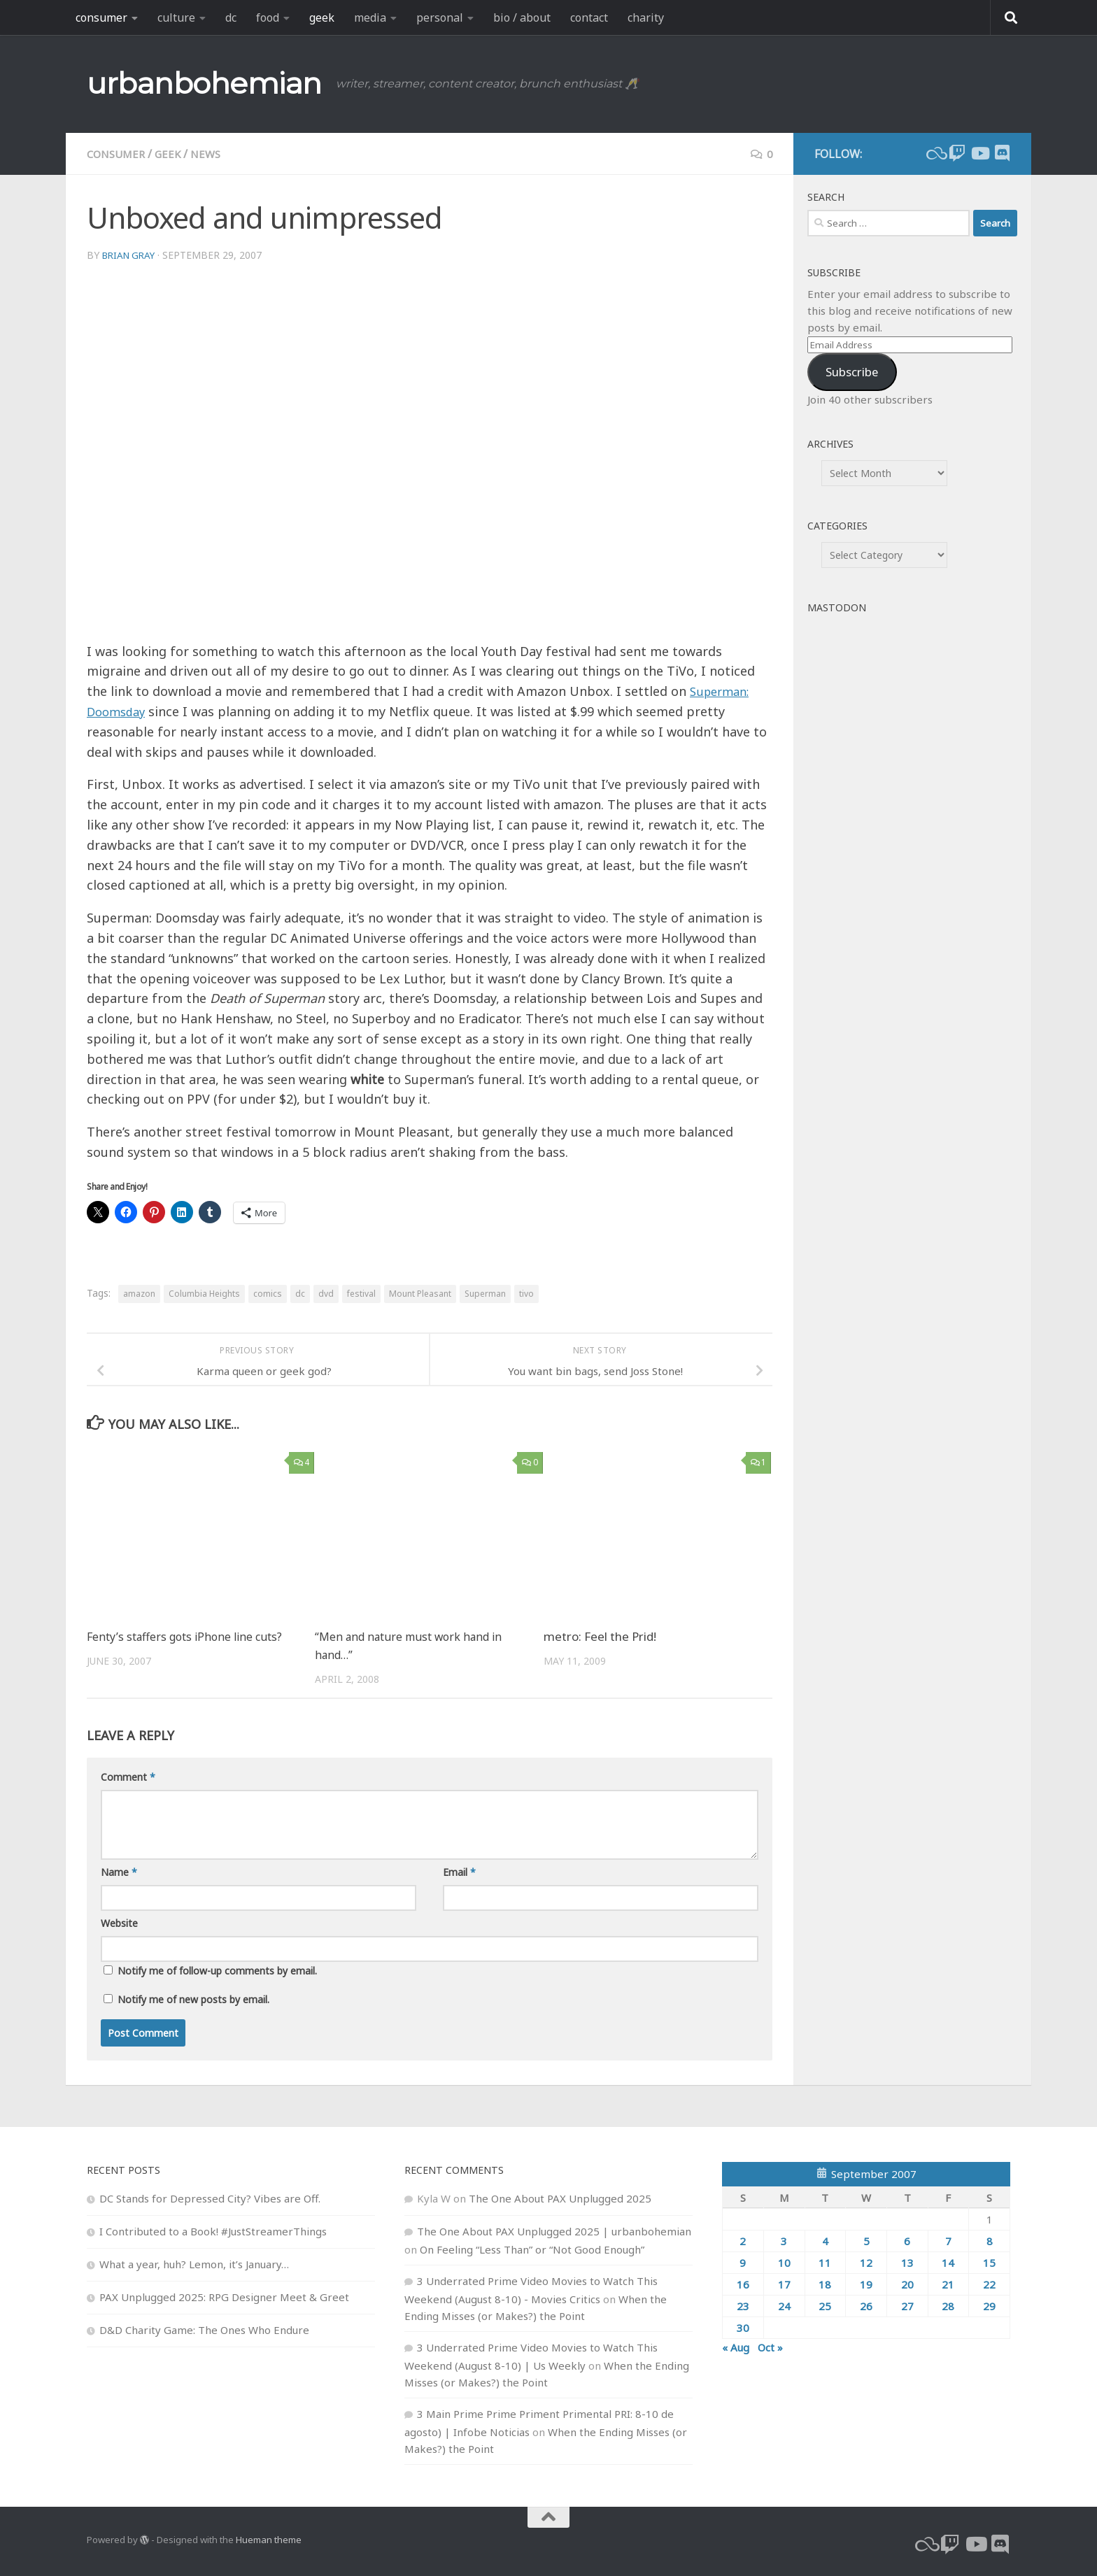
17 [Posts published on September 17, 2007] (784, 2284)
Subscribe (852, 372)
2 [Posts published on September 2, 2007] (742, 2240)
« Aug (735, 2347)
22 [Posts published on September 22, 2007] (989, 2284)
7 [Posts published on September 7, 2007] (948, 2240)
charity (646, 17)
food (267, 17)
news (213, 154)
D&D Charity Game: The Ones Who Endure (204, 2329)
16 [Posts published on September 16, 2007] (743, 2284)
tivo (526, 1294)
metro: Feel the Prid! (600, 1636)
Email (459, 1871)
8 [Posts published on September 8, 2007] (989, 2240)
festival (361, 1294)
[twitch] (957, 153)
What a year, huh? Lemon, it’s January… (194, 2263)
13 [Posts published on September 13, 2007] (907, 2262)
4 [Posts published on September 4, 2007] (825, 2240)
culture (176, 17)
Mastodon (836, 607)
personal (439, 17)
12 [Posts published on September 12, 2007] (866, 2262)
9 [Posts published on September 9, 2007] (742, 2262)
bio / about (522, 17)
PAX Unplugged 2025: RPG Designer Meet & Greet (224, 2296)
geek (321, 17)
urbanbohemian (204, 83)
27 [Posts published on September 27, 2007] (907, 2305)
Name (119, 1871)
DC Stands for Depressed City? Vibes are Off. (209, 2198)
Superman (485, 1294)
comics (267, 1294)
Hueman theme (269, 2539)
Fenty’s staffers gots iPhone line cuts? (190, 1636)
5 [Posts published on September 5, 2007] (866, 2240)
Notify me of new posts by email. (193, 1998)
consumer (101, 17)
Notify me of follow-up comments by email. (217, 1970)
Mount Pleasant (420, 1294)
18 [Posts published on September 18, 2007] (825, 2284)
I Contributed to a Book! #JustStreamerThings (213, 2230)
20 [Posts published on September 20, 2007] (907, 2284)
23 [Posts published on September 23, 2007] (743, 2305)
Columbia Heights (204, 1294)
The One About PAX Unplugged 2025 (560, 2198)
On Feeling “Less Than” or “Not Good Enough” (532, 2249)
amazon (139, 1294)
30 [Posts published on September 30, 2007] (743, 2327)
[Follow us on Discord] (1001, 153)
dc (230, 17)
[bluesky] (934, 153)
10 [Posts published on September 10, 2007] (784, 2262)
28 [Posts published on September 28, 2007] (948, 2305)
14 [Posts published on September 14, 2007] (948, 2262)
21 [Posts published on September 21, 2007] (948, 2284)
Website (119, 1922)
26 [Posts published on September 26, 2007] (866, 2305)
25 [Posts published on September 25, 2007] (825, 2305)
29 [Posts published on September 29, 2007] (989, 2305)
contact (589, 17)
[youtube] (979, 153)
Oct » (770, 2347)
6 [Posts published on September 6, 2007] (907, 2240)
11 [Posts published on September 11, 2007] (825, 2262)
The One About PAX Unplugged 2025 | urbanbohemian (554, 2230)
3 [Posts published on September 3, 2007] (784, 2240)
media (370, 17)
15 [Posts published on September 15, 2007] (989, 2262)
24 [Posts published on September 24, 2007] (784, 2305)
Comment (128, 1776)
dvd (326, 1294)
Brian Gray (131, 255)
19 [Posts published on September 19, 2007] (866, 2284)
